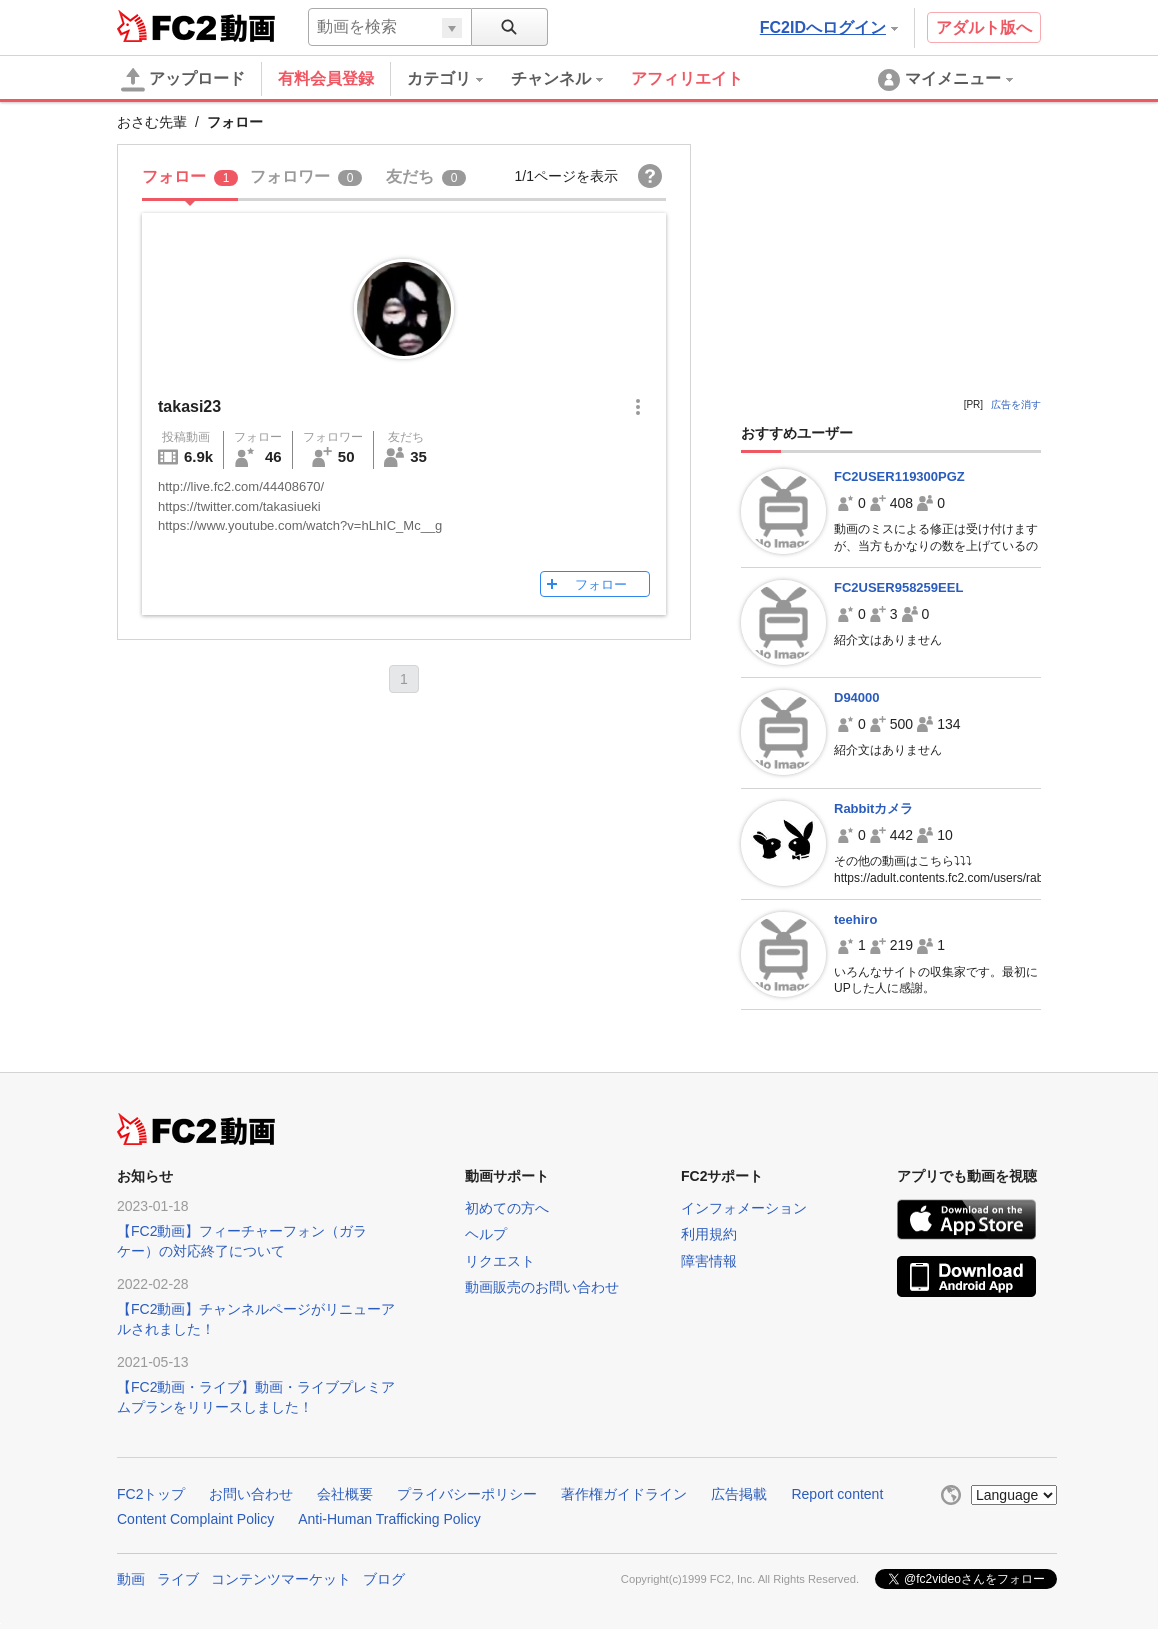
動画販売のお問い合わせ (542, 1287)
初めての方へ (507, 1208)
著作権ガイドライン (624, 1494)
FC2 (166, 26)
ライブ (178, 1579)
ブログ (384, 1579)
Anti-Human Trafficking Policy (389, 1519)
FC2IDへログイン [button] (829, 27)
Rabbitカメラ (873, 808)
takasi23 (189, 406)
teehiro (855, 919)
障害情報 (709, 1261)
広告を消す (1016, 404)
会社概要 (345, 1494)
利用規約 (709, 1234)
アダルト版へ (984, 27)
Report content (837, 1494)
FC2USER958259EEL (898, 587)
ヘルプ (486, 1234)
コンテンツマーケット (281, 1579)
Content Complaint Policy (195, 1519)
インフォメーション (744, 1208)
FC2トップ (151, 1494)
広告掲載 (739, 1494)
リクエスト (500, 1261)
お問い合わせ (251, 1494)
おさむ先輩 (152, 122)
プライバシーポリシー (467, 1494)
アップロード (183, 80)
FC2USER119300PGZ (899, 476)
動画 (131, 1579)
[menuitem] (459, 79)
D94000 (857, 697)
